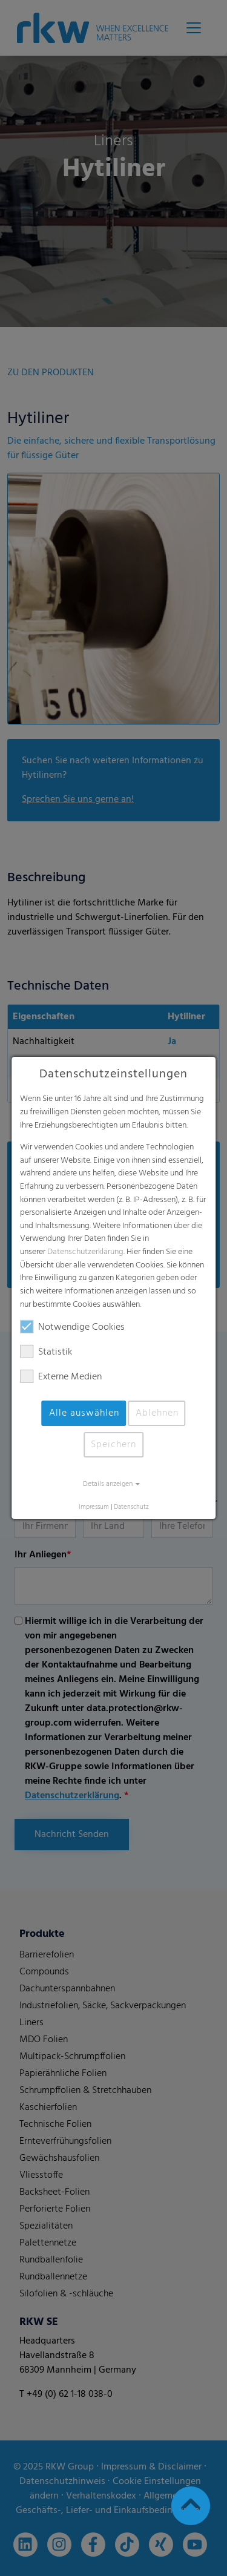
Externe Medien (61, 1377)
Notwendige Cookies (72, 1327)
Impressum (94, 1507)
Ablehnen (157, 1413)
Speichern (113, 1445)
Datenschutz (131, 1507)
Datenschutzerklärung (85, 1252)
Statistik (46, 1352)
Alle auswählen (84, 1413)
